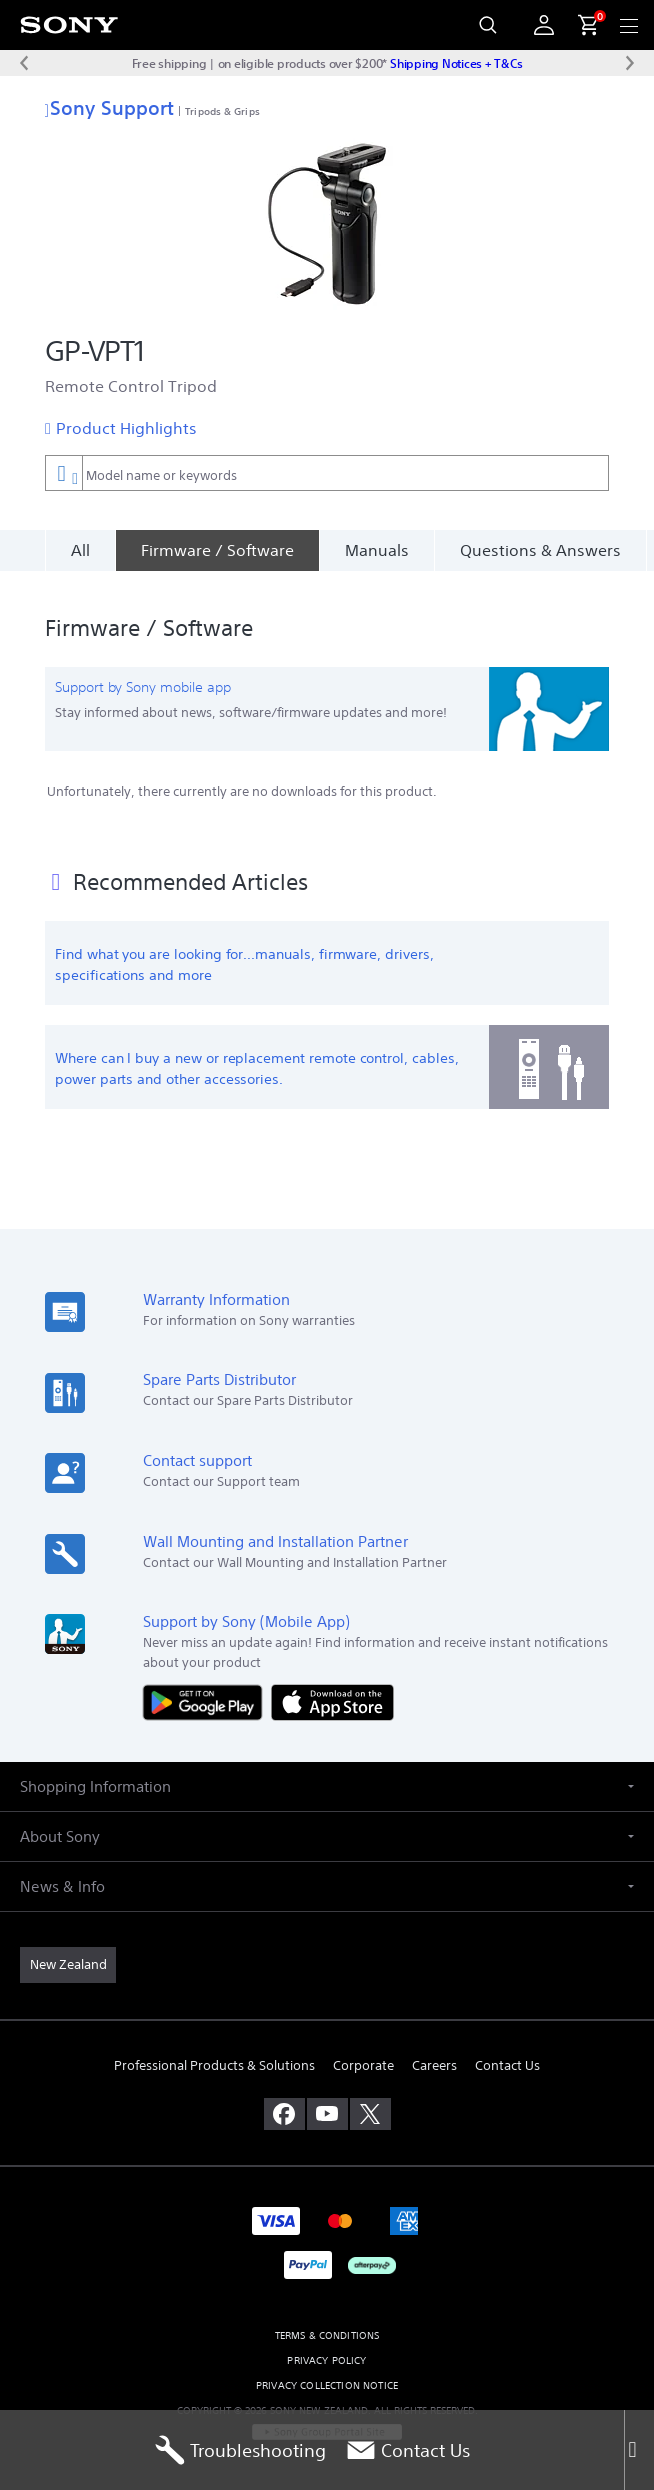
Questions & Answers (540, 550)
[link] (68, 1953)
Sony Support (109, 107)
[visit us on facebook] (284, 2102)
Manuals (377, 550)
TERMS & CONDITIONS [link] (327, 2323)
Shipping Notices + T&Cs (456, 63)
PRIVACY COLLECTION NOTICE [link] (327, 2373)
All (80, 550)
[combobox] (327, 473)
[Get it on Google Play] (207, 1689)
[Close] (639, 2450)
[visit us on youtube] (327, 2102)
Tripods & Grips (222, 111)
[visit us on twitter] (370, 2102)
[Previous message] (24, 63)
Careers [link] (434, 2054)
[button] (327, 1774)
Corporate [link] (363, 2054)
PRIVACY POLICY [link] (326, 2348)
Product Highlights (126, 428)
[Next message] (630, 63)
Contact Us (408, 2450)
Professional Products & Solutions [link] (214, 2054)
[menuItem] (580, 25)
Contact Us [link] (507, 2054)
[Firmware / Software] (217, 550)
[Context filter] (63, 472)
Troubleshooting (240, 2450)
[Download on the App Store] (332, 1689)
